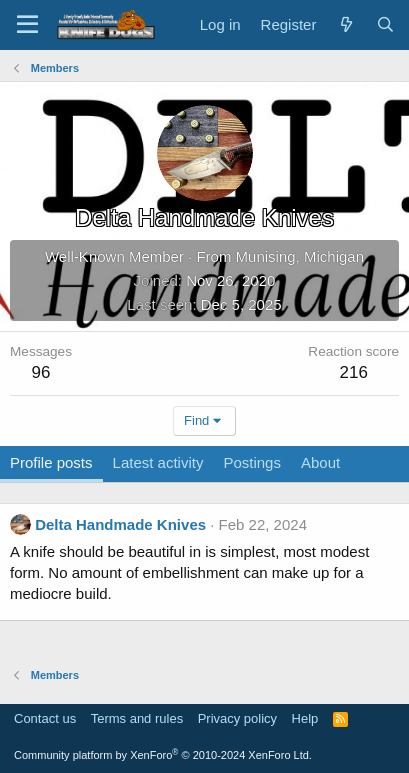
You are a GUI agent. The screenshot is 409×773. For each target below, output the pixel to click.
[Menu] (27, 25)
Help (305, 718)
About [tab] (320, 462)
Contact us (45, 718)
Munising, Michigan (300, 256)
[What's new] (345, 24)
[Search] (385, 24)
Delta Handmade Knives (120, 524)
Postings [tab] (252, 462)
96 (41, 372)
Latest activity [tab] (158, 462)
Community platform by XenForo (163, 755)
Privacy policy (237, 718)
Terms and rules (137, 718)
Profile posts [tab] (51, 462)
